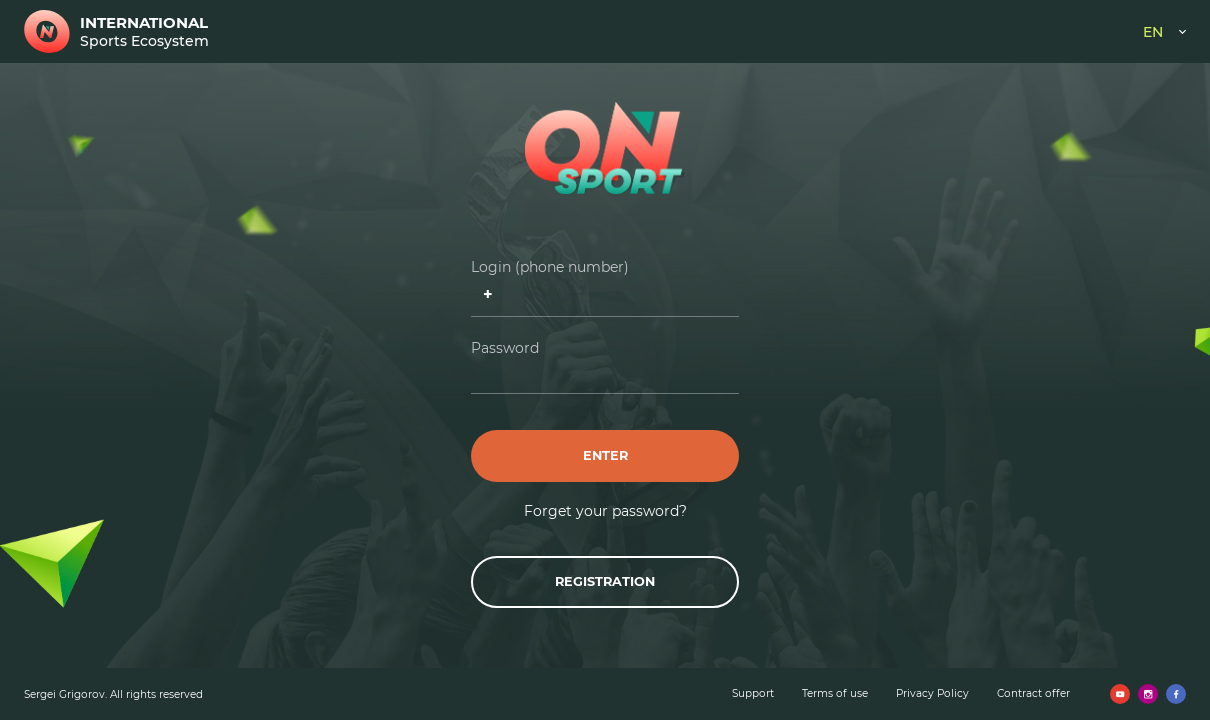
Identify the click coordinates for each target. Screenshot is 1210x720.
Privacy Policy (932, 693)
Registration (605, 581)
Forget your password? (605, 511)
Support (753, 693)
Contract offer (1033, 693)
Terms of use (835, 693)
